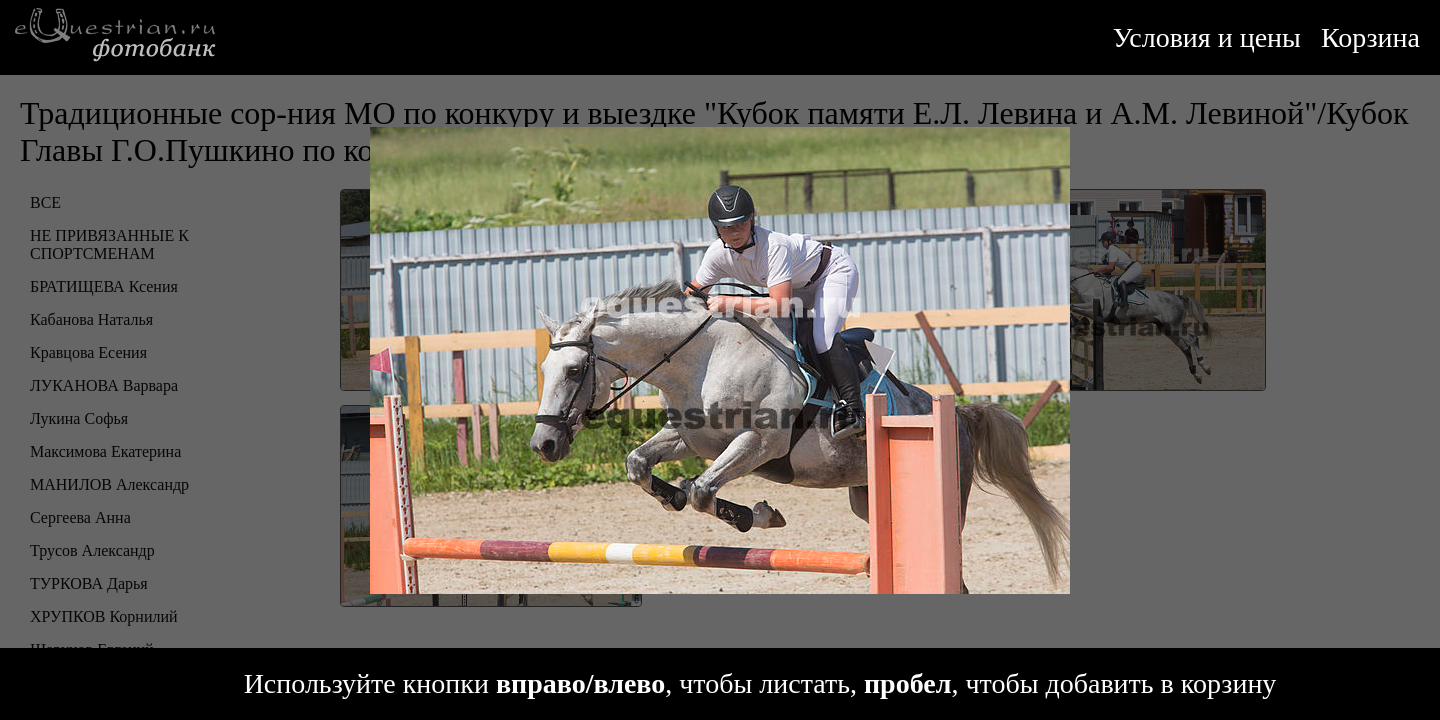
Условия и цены (1207, 37)
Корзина (1370, 37)
